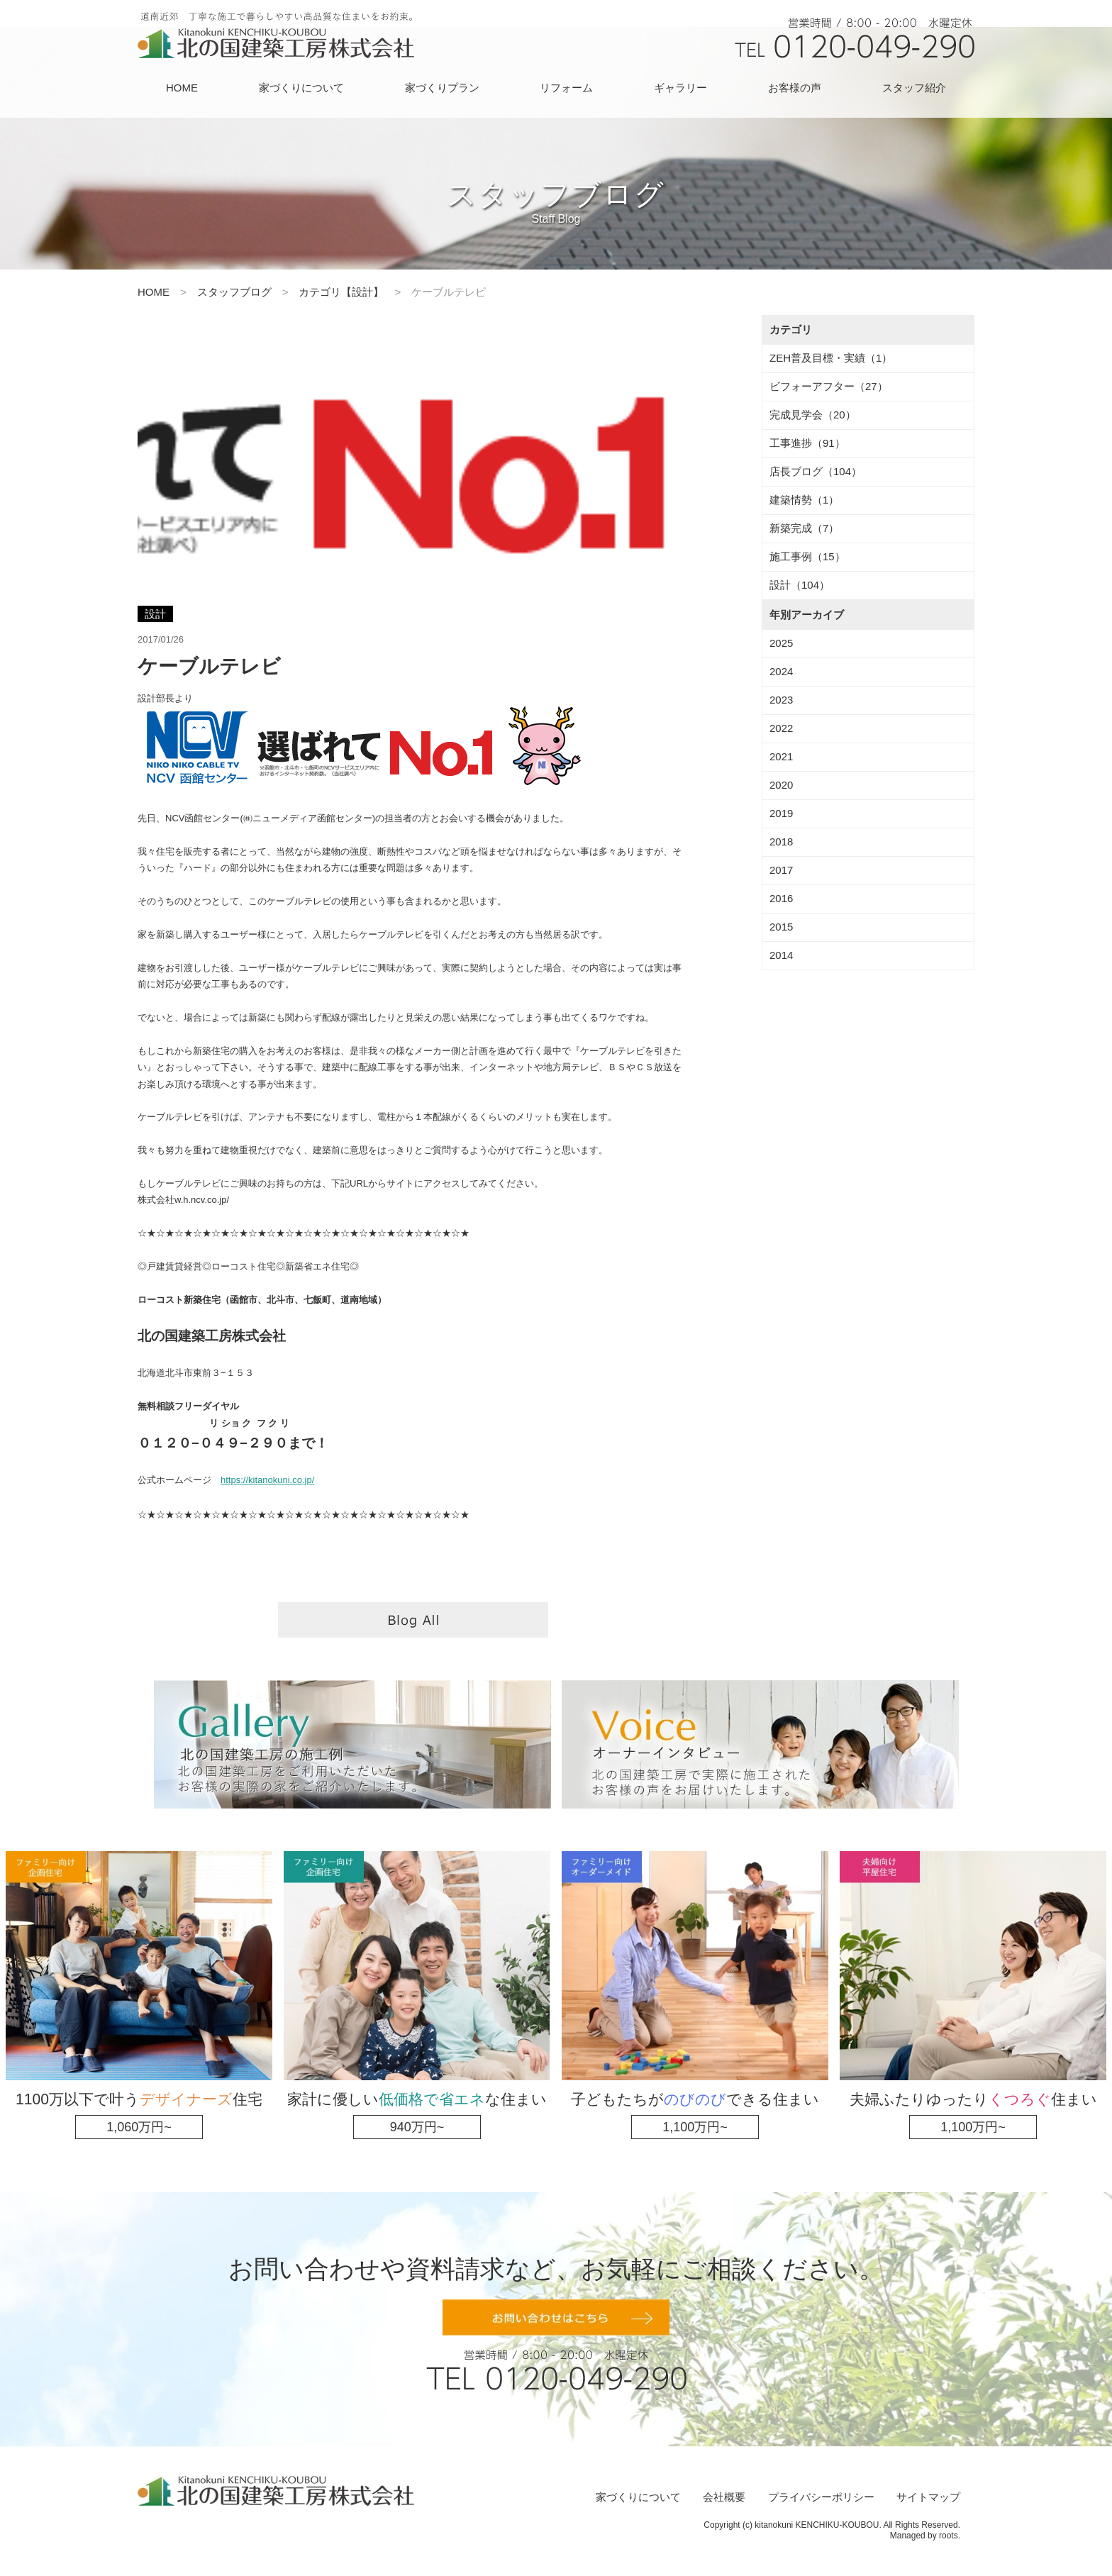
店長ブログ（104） (815, 471)
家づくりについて (301, 88)
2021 (781, 756)
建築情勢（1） (804, 500)
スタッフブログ (234, 292)
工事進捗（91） (807, 443)
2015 (781, 927)
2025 (781, 643)
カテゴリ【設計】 (341, 292)
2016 (781, 898)
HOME (182, 88)
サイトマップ (928, 2497)
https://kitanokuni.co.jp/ (267, 1480)
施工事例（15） (807, 556)
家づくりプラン (442, 88)
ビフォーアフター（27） (828, 386)
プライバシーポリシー (821, 2497)
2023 (781, 700)
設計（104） (799, 585)
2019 (781, 813)
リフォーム (566, 88)
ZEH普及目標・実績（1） (830, 358)
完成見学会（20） (812, 415)
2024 (781, 671)
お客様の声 (794, 88)
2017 (781, 870)
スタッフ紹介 (914, 88)
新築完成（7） (804, 528)
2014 (781, 955)
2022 (781, 728)
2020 (781, 785)
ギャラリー (680, 88)
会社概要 (724, 2497)
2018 (781, 841)
